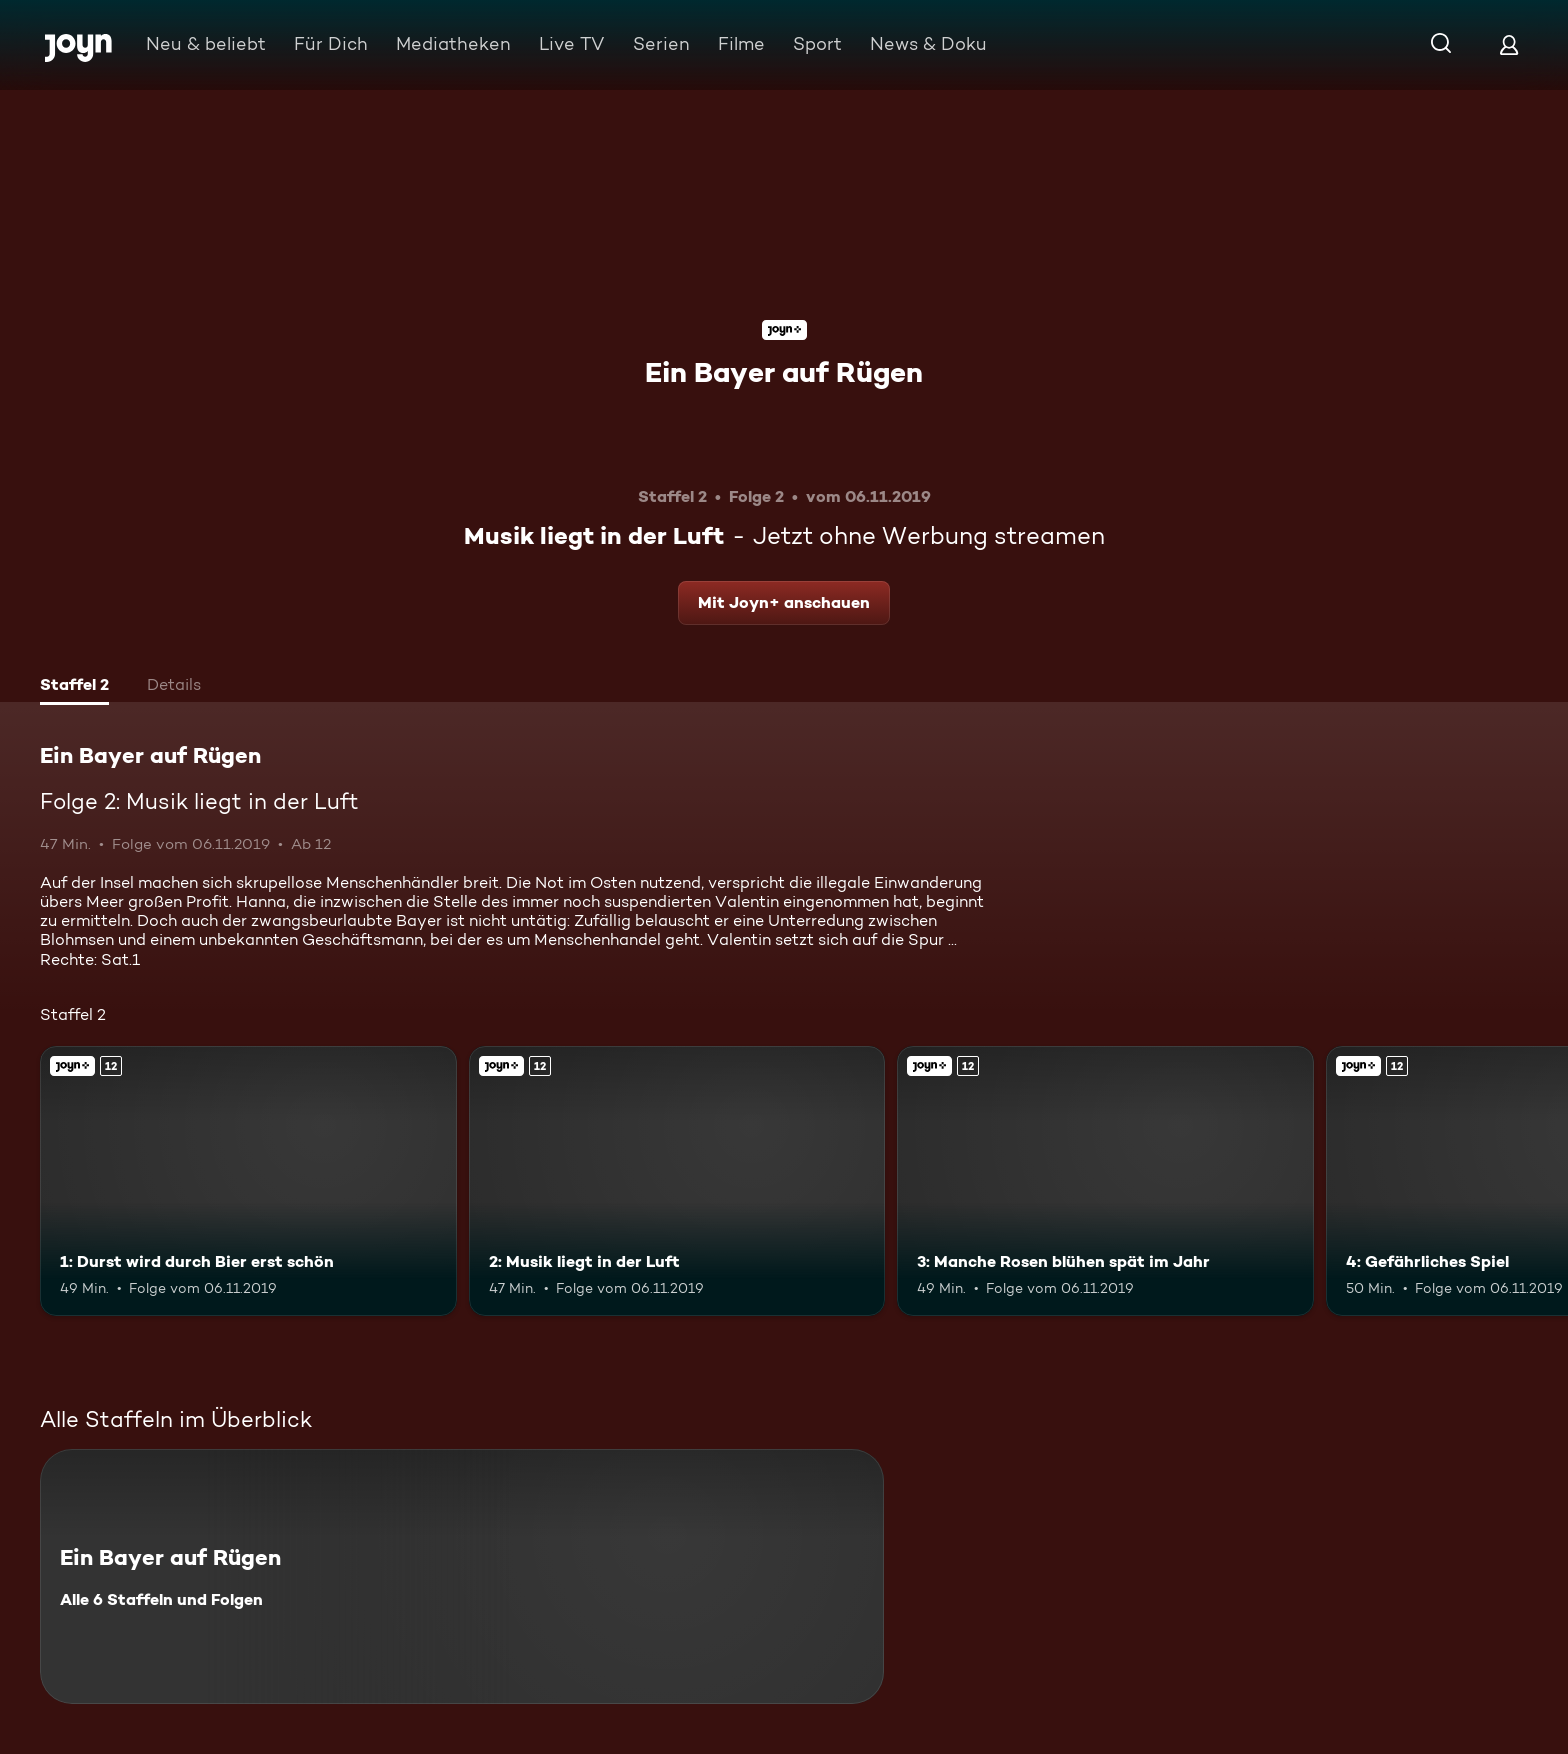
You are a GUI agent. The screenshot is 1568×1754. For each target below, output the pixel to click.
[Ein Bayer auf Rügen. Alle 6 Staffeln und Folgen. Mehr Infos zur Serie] (462, 1576)
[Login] (1509, 44)
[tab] (74, 687)
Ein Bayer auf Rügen (784, 372)
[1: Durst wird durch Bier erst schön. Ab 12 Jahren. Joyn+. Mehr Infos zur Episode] (248, 1181)
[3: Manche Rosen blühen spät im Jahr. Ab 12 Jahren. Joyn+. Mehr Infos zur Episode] (1105, 1181)
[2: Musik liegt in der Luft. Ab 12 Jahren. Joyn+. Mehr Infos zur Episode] (677, 1181)
